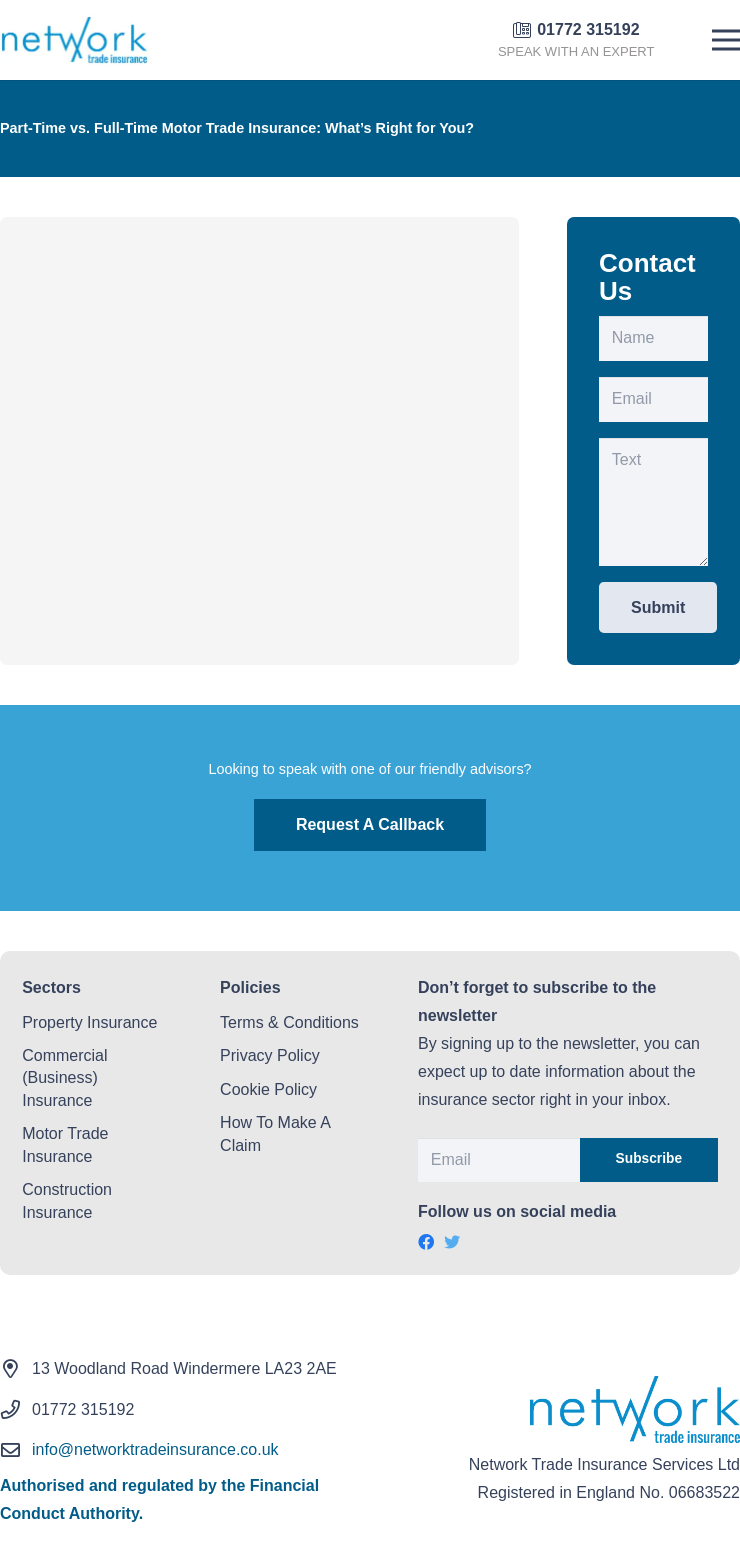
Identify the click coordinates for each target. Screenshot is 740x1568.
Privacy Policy (270, 1055)
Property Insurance (89, 1022)
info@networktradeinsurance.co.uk (155, 1449)
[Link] (74, 40)
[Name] (653, 338)
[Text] (653, 502)
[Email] (653, 399)
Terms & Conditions (289, 1022)
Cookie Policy (268, 1089)
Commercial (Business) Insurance (64, 1078)
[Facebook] (426, 1242)
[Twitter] (452, 1242)
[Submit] (658, 607)
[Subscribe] (649, 1160)
